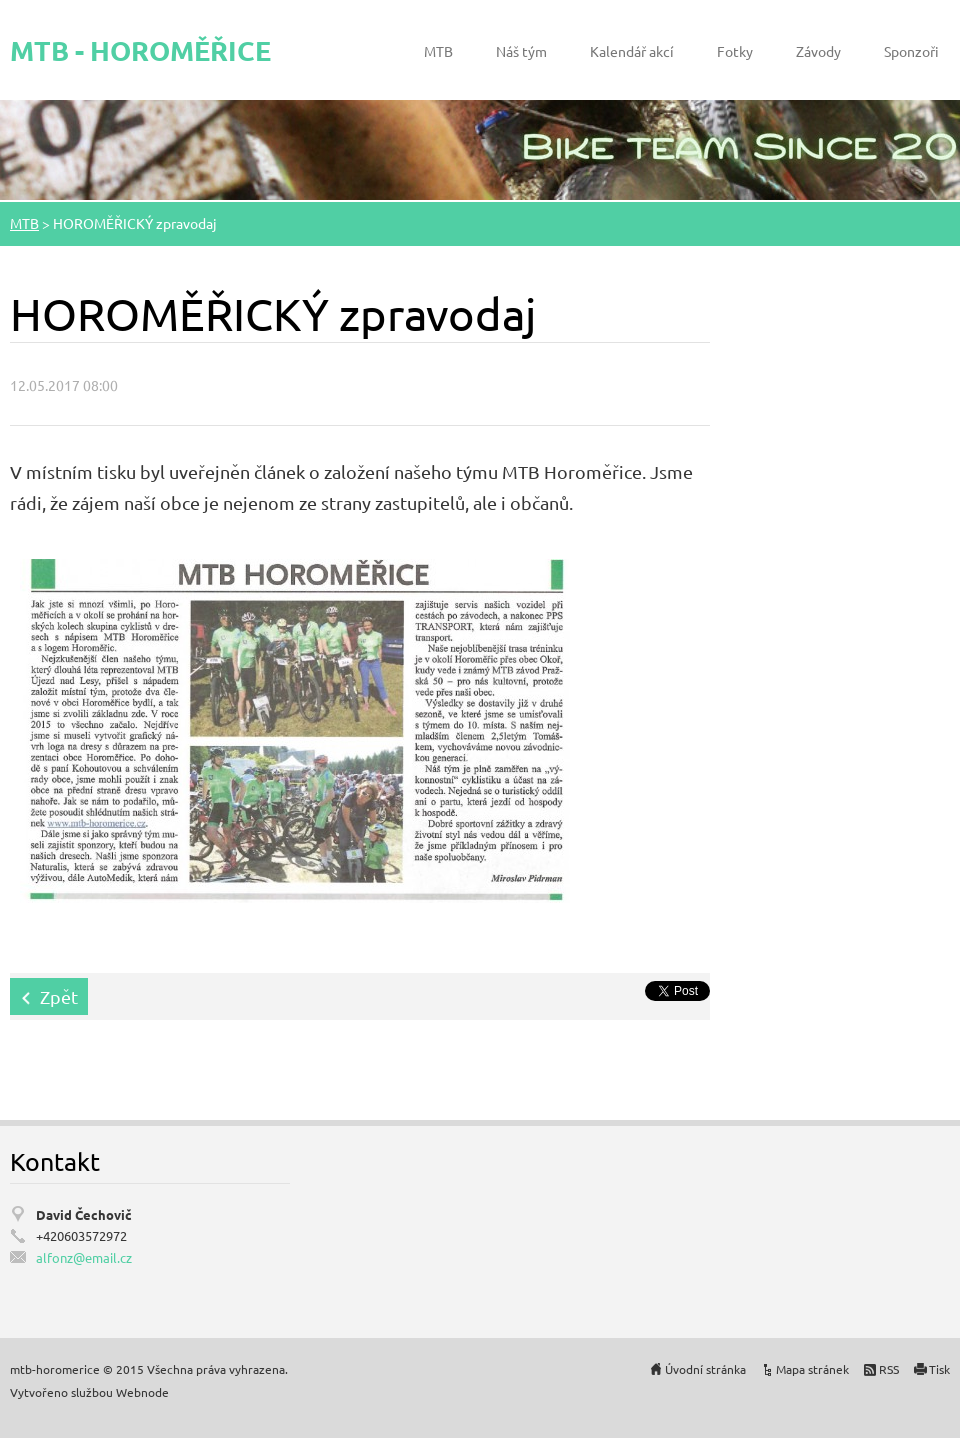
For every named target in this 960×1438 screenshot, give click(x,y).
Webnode (142, 1392)
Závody (818, 51)
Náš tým (521, 51)
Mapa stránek (812, 1369)
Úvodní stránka (705, 1369)
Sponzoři (911, 51)
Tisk (939, 1369)
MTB (438, 51)
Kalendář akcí (632, 51)
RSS (889, 1369)
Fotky (735, 51)
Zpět (59, 996)
